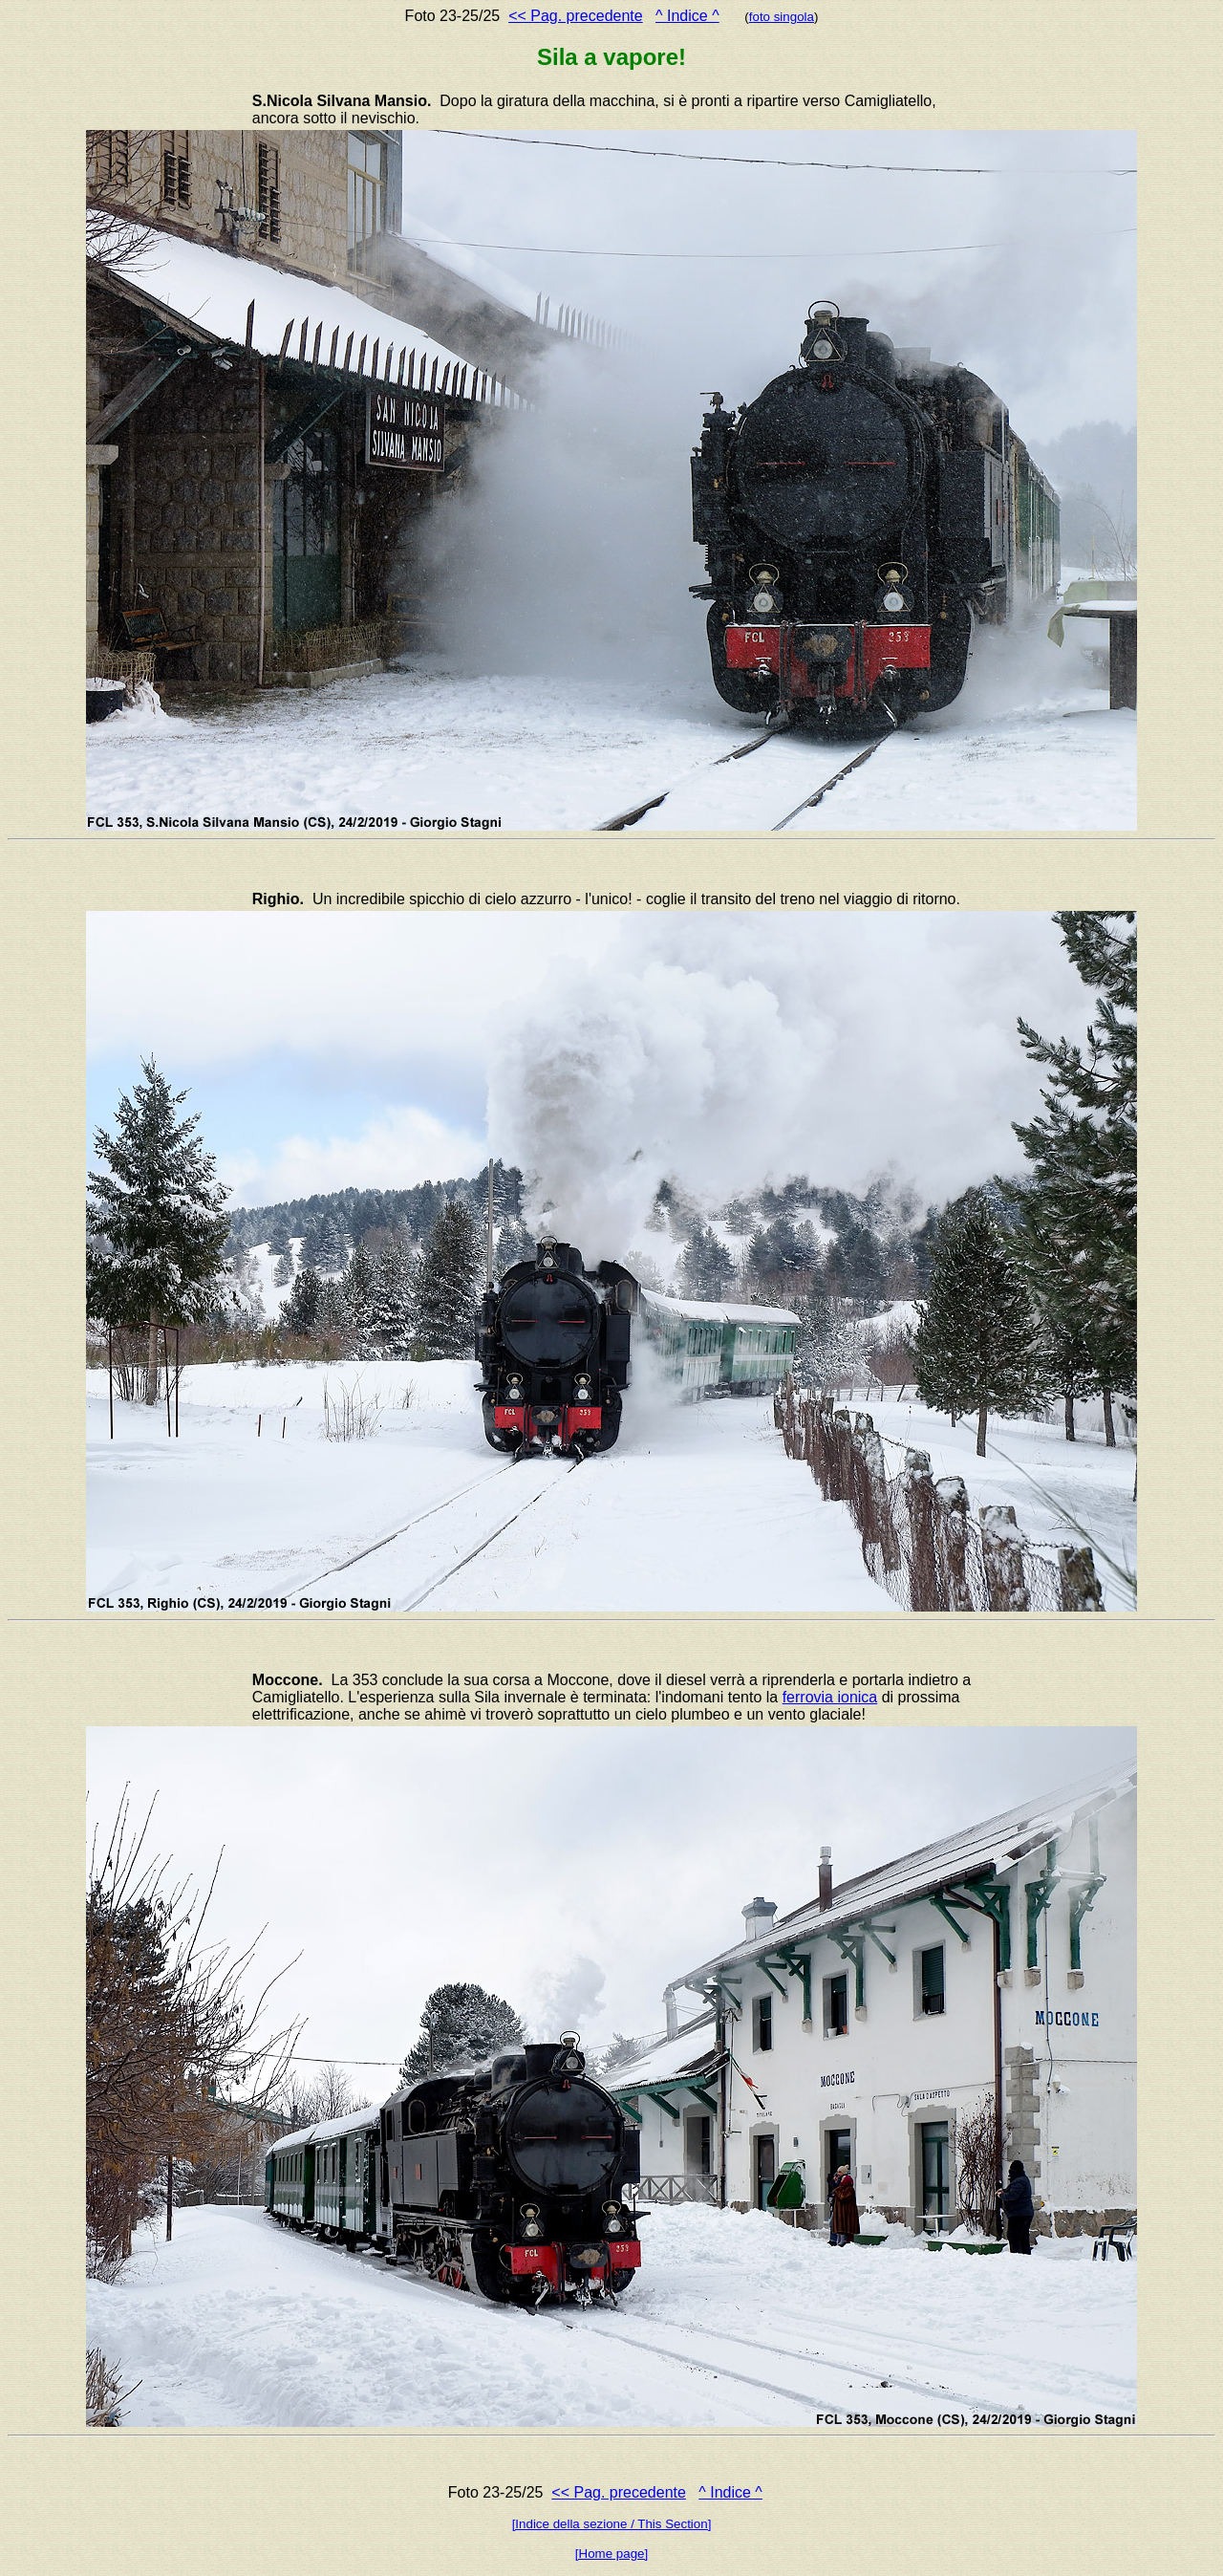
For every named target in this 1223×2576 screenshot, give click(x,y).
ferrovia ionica (830, 1697)
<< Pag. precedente (575, 16)
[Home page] (611, 2553)
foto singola (781, 17)
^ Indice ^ (687, 16)
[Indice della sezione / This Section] (612, 2524)
